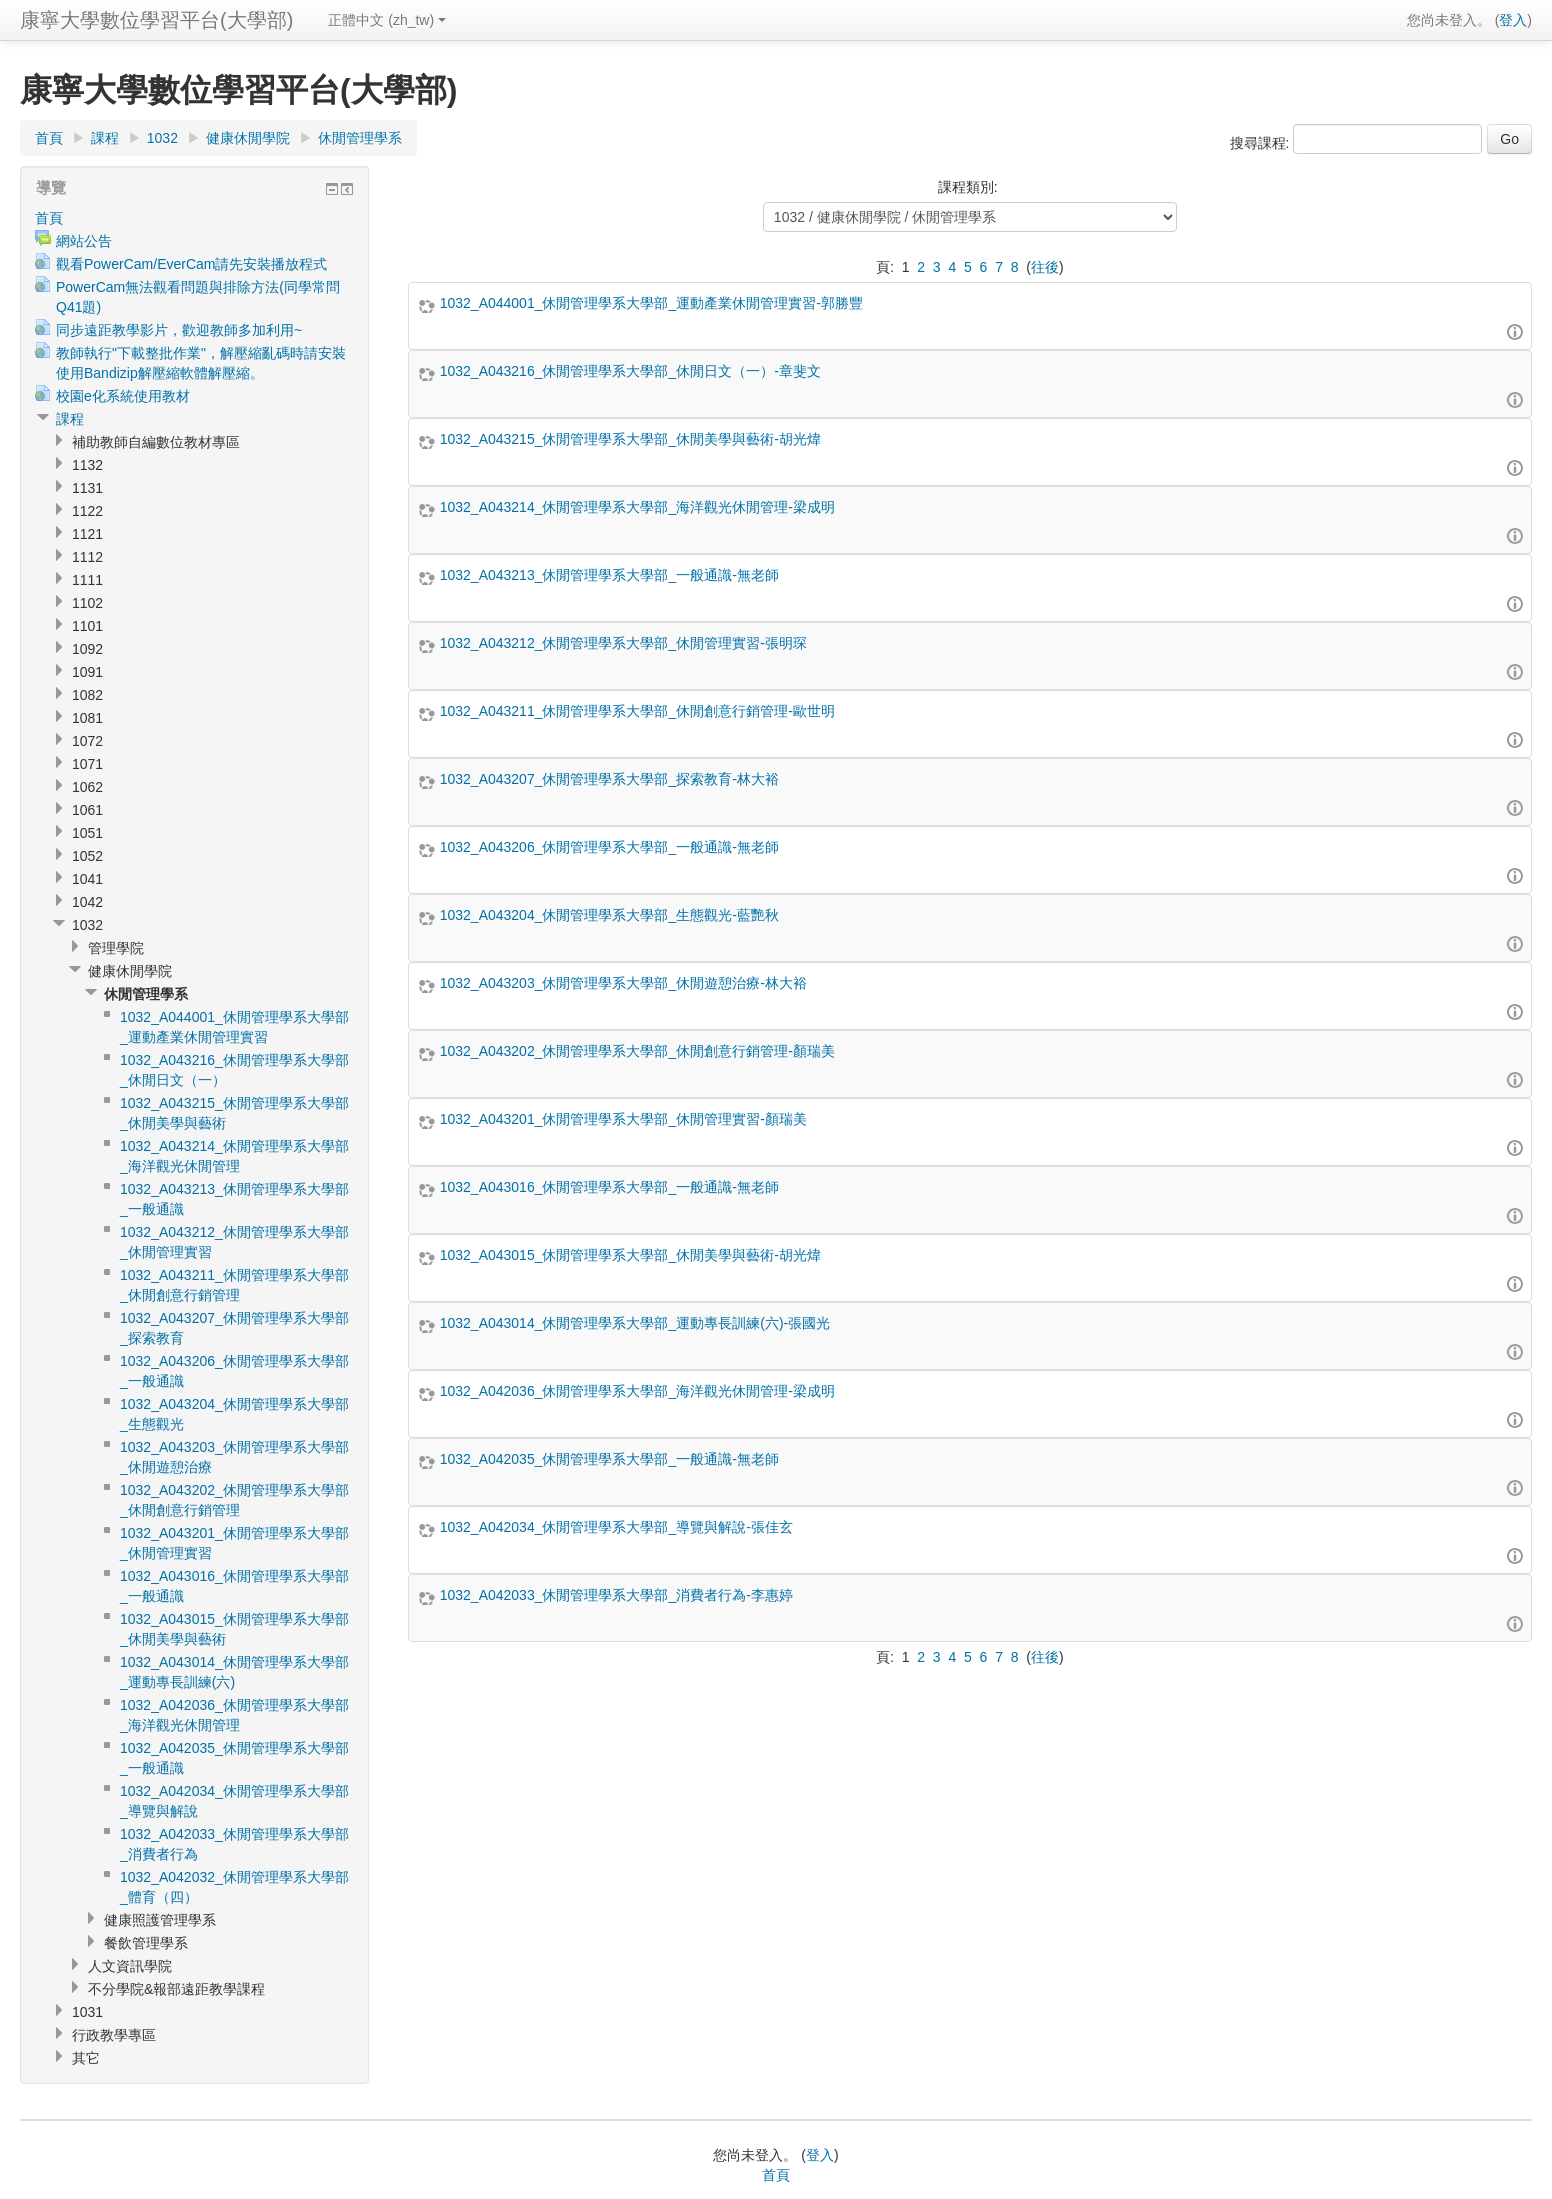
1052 (87, 856)
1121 (87, 534)
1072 (87, 741)
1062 (87, 787)
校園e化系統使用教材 (123, 396)
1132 (87, 465)
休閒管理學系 (360, 138)
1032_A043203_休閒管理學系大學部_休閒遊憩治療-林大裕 (623, 983)
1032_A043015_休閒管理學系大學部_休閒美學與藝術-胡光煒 (630, 1255)
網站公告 (84, 241)
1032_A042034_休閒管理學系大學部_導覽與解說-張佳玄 (616, 1527)
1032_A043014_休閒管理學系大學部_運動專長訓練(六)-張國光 (635, 1323)
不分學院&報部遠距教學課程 (176, 1989)
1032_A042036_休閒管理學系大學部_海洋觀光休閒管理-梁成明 (637, 1391)
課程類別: (968, 187)
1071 (87, 764)
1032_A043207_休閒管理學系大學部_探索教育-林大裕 (609, 779)
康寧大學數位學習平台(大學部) (156, 20)
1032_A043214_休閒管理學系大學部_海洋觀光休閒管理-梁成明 (637, 507)
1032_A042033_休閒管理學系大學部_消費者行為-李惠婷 (616, 1595)
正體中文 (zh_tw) (387, 20)
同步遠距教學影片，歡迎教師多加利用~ (179, 330)
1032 (162, 138)
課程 (105, 138)
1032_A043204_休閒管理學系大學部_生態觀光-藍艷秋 (609, 915)
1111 (87, 580)
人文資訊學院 (130, 1966)
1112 (87, 557)
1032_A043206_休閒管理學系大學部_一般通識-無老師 (609, 847)
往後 (1045, 267)
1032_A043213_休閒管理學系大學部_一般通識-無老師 (609, 575)
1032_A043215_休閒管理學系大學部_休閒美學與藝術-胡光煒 (630, 439)
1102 (87, 603)
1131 (87, 488)
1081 (87, 718)
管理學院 (116, 948)
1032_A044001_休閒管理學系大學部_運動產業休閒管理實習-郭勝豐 (651, 303)
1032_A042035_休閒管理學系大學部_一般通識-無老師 (609, 1459)
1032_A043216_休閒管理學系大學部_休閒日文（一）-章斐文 (630, 371)
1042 (87, 902)
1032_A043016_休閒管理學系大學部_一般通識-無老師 (609, 1187)
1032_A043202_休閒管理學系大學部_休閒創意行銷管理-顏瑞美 (637, 1051)
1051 (87, 833)
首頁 (49, 138)
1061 (87, 810)
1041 (87, 879)
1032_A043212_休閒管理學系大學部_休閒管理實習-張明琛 (623, 643)
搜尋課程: (1262, 143)
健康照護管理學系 (160, 1920)
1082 (87, 695)
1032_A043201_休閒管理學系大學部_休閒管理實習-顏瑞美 (623, 1119)
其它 (86, 2058)
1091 (87, 672)
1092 (87, 649)
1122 (87, 511)
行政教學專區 (114, 2035)
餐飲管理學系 (146, 1943)
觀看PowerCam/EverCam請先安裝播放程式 (191, 264)
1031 (87, 2012)
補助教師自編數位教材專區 (156, 442)
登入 (1513, 20)
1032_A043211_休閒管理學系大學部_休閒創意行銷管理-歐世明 (637, 711)
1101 (87, 626)
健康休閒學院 (248, 138)
